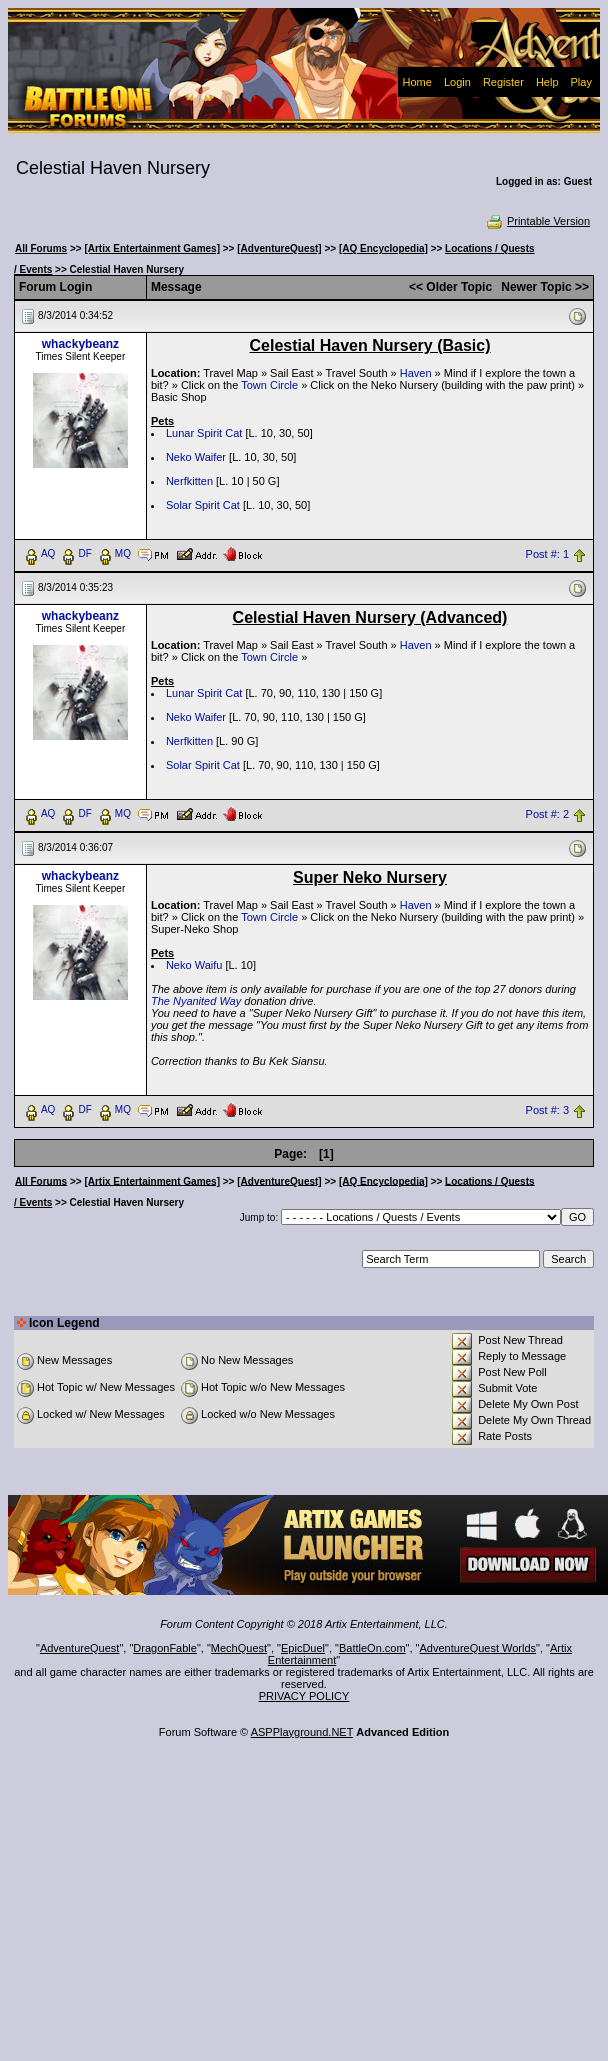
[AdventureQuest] (279, 248)
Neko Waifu (194, 965)
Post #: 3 (547, 1110)
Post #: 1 (547, 554)
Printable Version (537, 221)
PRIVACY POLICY (304, 1696)
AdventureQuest (80, 1648)
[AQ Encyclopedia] (383, 248)
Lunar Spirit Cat (204, 433)
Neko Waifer (196, 457)
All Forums (41, 248)
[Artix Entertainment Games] (152, 248)
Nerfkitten (189, 481)
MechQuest (239, 1648)
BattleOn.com (372, 1648)
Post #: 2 (547, 814)
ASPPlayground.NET (302, 1732)
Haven (416, 373)
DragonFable (165, 1648)
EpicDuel (303, 1648)
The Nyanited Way (196, 1001)
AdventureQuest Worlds (478, 1648)
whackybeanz (80, 344)
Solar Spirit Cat (203, 505)
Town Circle (269, 385)
